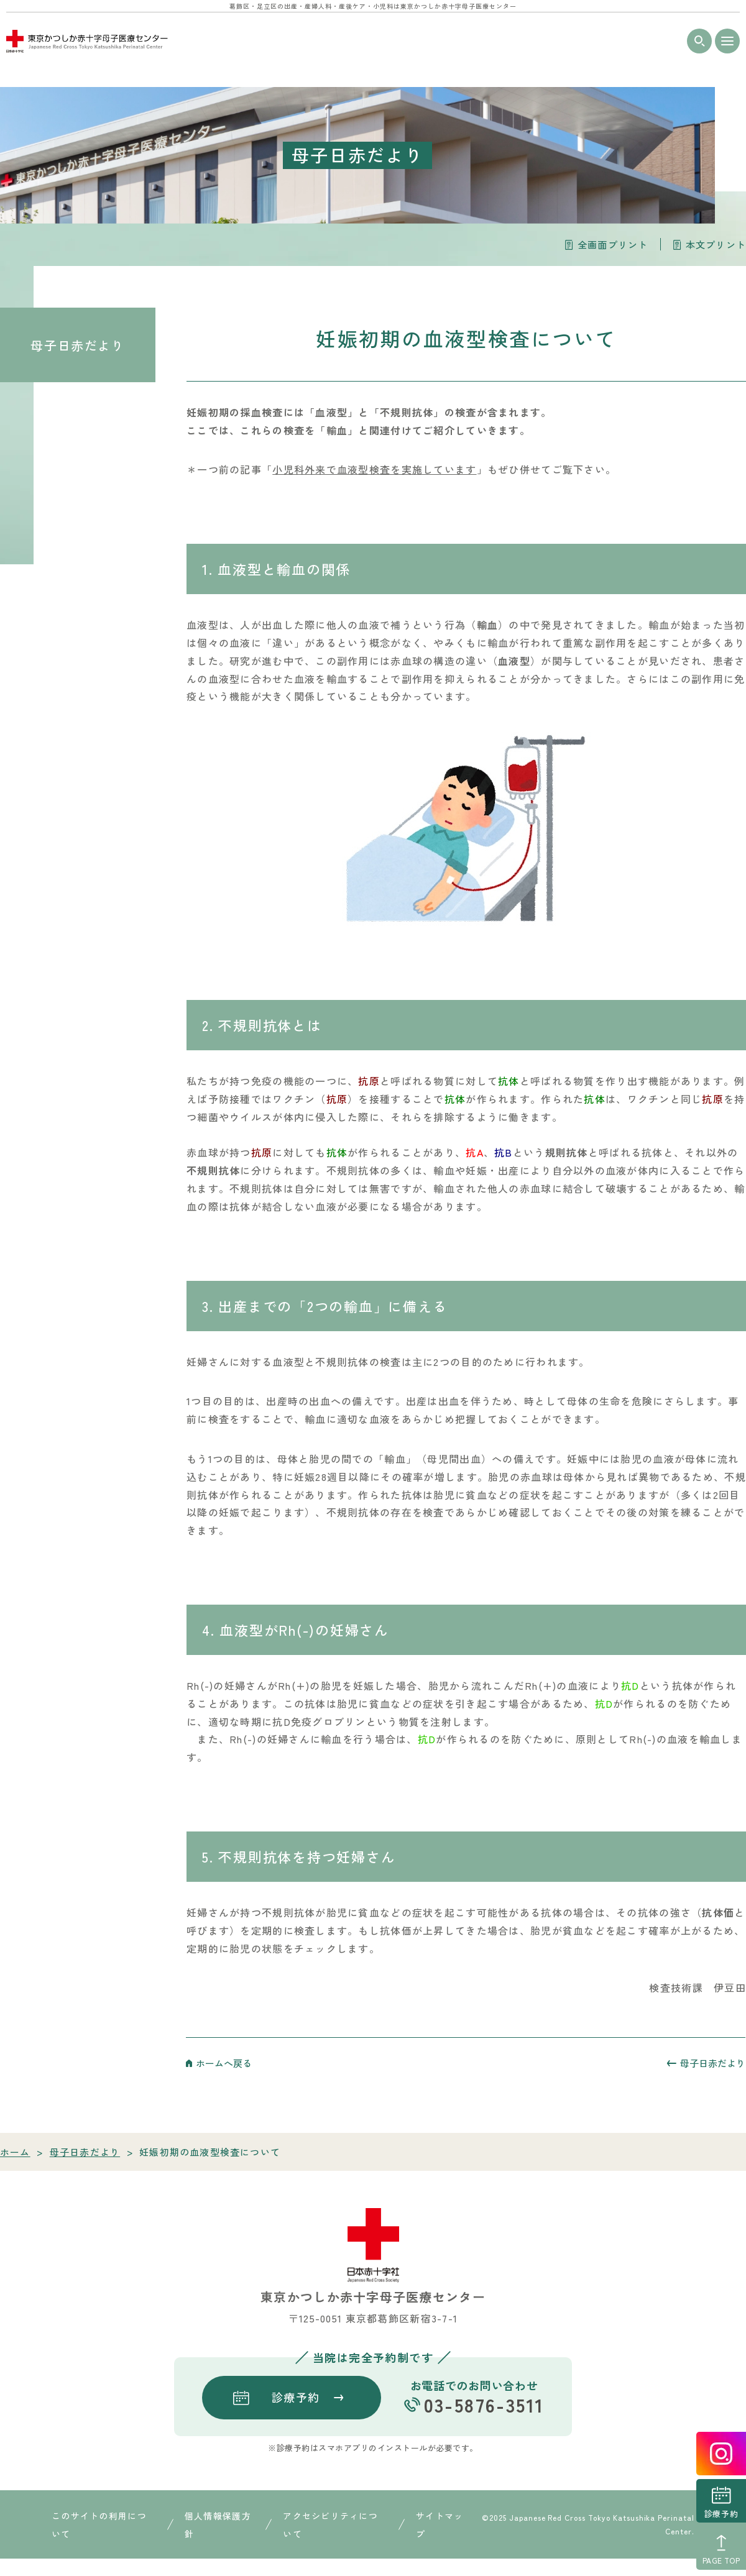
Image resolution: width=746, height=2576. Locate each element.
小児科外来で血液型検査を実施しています (374, 469)
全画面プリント (613, 244)
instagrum (721, 2453)
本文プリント (716, 244)
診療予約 (721, 2513)
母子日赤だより (77, 345)
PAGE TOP (721, 2560)
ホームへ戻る (224, 2063)
